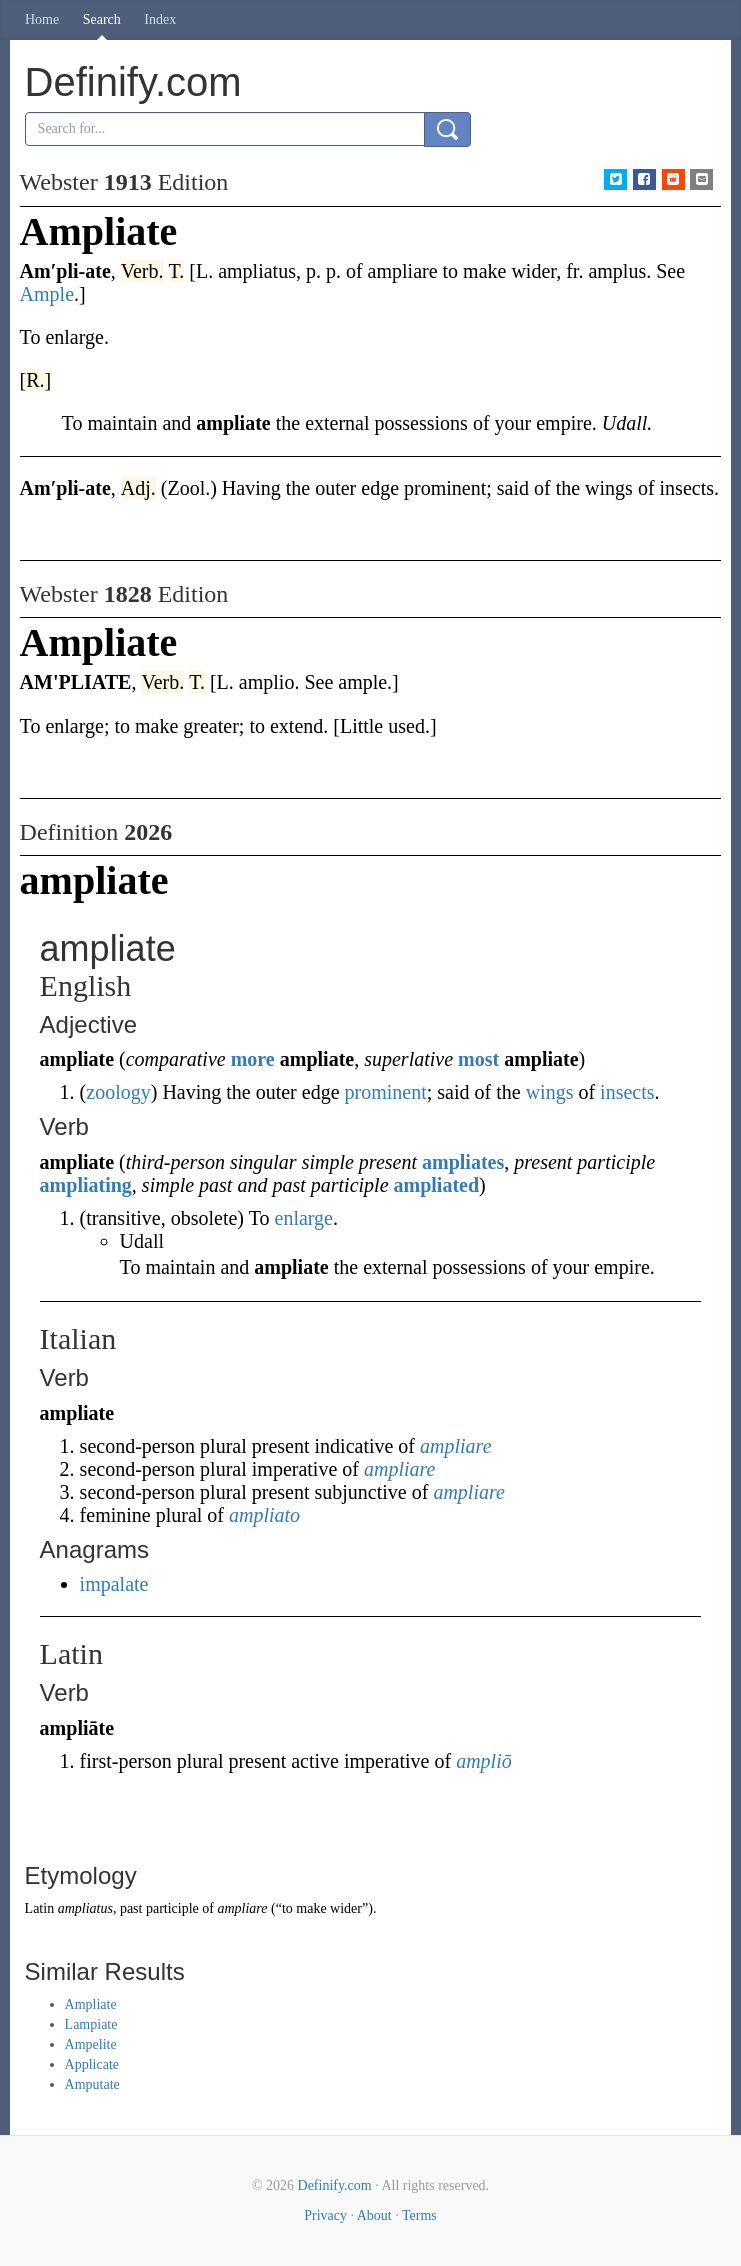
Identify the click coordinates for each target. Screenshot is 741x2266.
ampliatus (85, 1908)
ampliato (264, 1515)
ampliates (463, 1162)
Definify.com (335, 2185)
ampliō (484, 1761)
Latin (40, 1908)
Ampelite (91, 2044)
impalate (114, 1584)
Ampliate (91, 2004)
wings (550, 1092)
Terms (419, 2215)
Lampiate (91, 2024)
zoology (118, 1092)
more (253, 1059)
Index (160, 19)
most (478, 1059)
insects (627, 1092)
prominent (386, 1092)
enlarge (304, 1218)
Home (42, 19)
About (374, 2215)
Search (102, 19)
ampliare (455, 1446)
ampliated (437, 1185)
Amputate (92, 2084)
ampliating (86, 1185)
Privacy (325, 2215)
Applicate (92, 2064)
